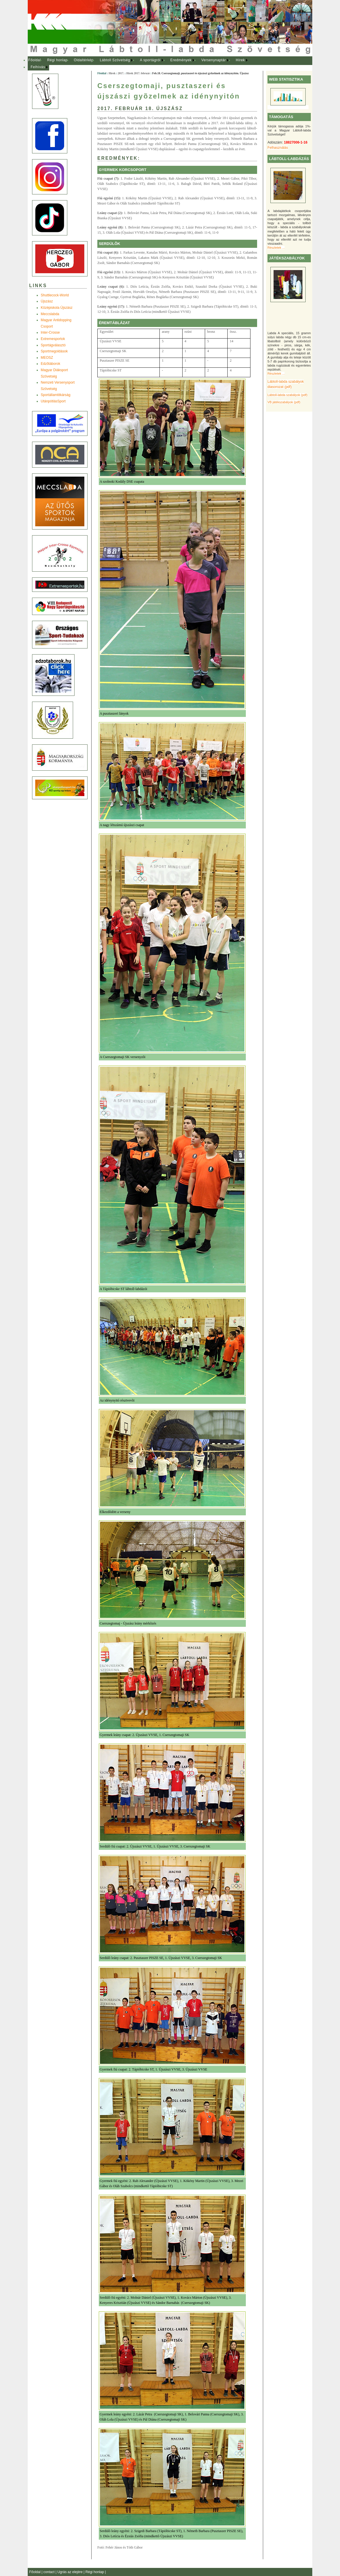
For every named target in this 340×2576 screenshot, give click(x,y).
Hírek (240, 60)
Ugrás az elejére (70, 2572)
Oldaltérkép (84, 60)
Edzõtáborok (50, 364)
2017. (121, 73)
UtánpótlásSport (53, 401)
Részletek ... (276, 247)
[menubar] (143, 63)
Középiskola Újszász (57, 308)
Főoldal (34, 60)
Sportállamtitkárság (55, 395)
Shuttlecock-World (55, 295)
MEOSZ (47, 358)
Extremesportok (53, 339)
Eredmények (181, 60)
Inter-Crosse (50, 332)
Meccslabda (50, 314)
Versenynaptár (213, 60)
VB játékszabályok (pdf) (283, 402)
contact (49, 2572)
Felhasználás (277, 148)
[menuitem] (34, 60)
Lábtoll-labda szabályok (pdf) (287, 395)
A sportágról (150, 60)
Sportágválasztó (53, 345)
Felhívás (38, 67)
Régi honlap (57, 60)
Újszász (47, 301)
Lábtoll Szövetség (115, 60)
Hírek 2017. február (138, 73)
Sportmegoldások (54, 351)
